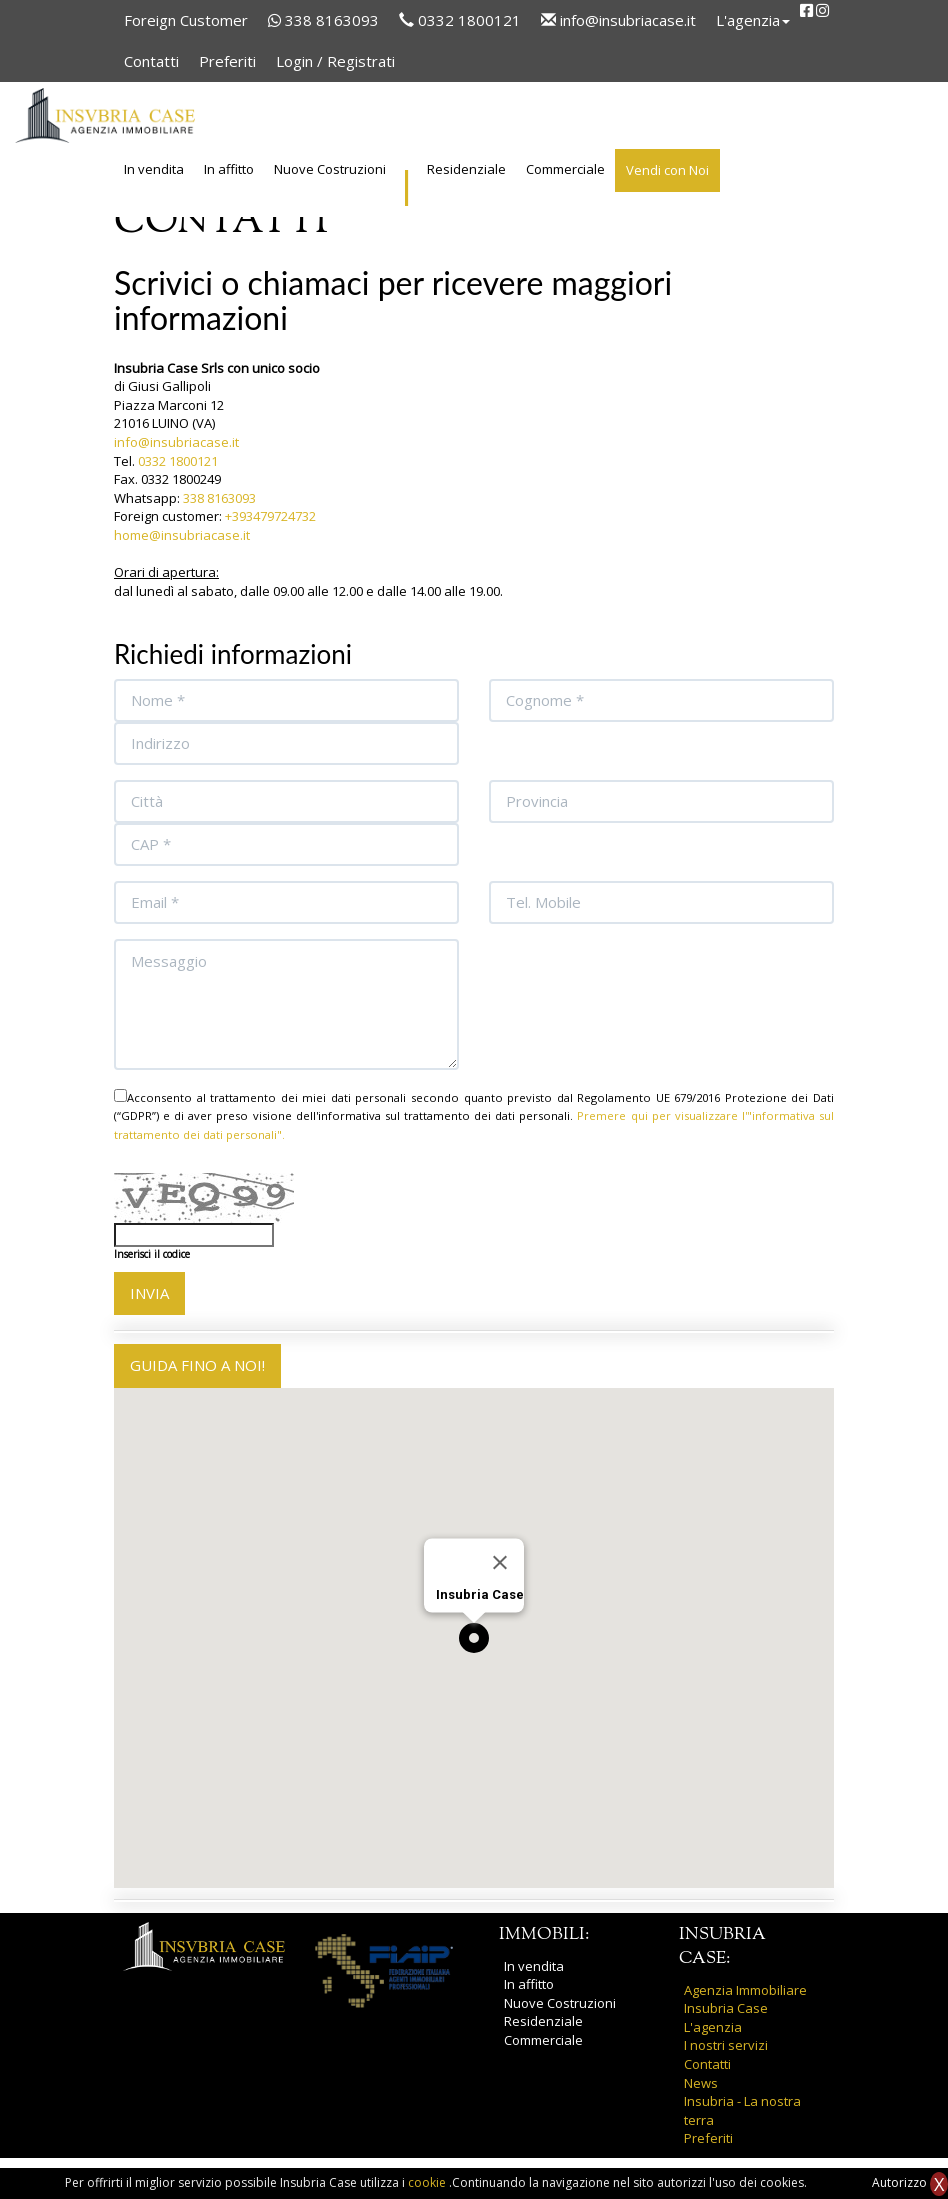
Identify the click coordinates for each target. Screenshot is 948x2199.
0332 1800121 (460, 20)
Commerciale (565, 169)
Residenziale (466, 169)
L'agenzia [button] (753, 20)
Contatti (151, 61)
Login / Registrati (335, 61)
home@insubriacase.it (182, 535)
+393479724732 (270, 516)
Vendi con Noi (667, 170)
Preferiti (227, 61)
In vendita (154, 169)
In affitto (229, 169)
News (701, 2083)
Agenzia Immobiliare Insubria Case (745, 1999)
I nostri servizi (726, 2045)
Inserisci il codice (152, 1254)
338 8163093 (323, 20)
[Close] (500, 1562)
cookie (428, 2182)
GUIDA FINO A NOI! (197, 1365)
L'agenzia (713, 2027)
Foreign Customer (186, 20)
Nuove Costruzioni (330, 169)
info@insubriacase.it (618, 20)
